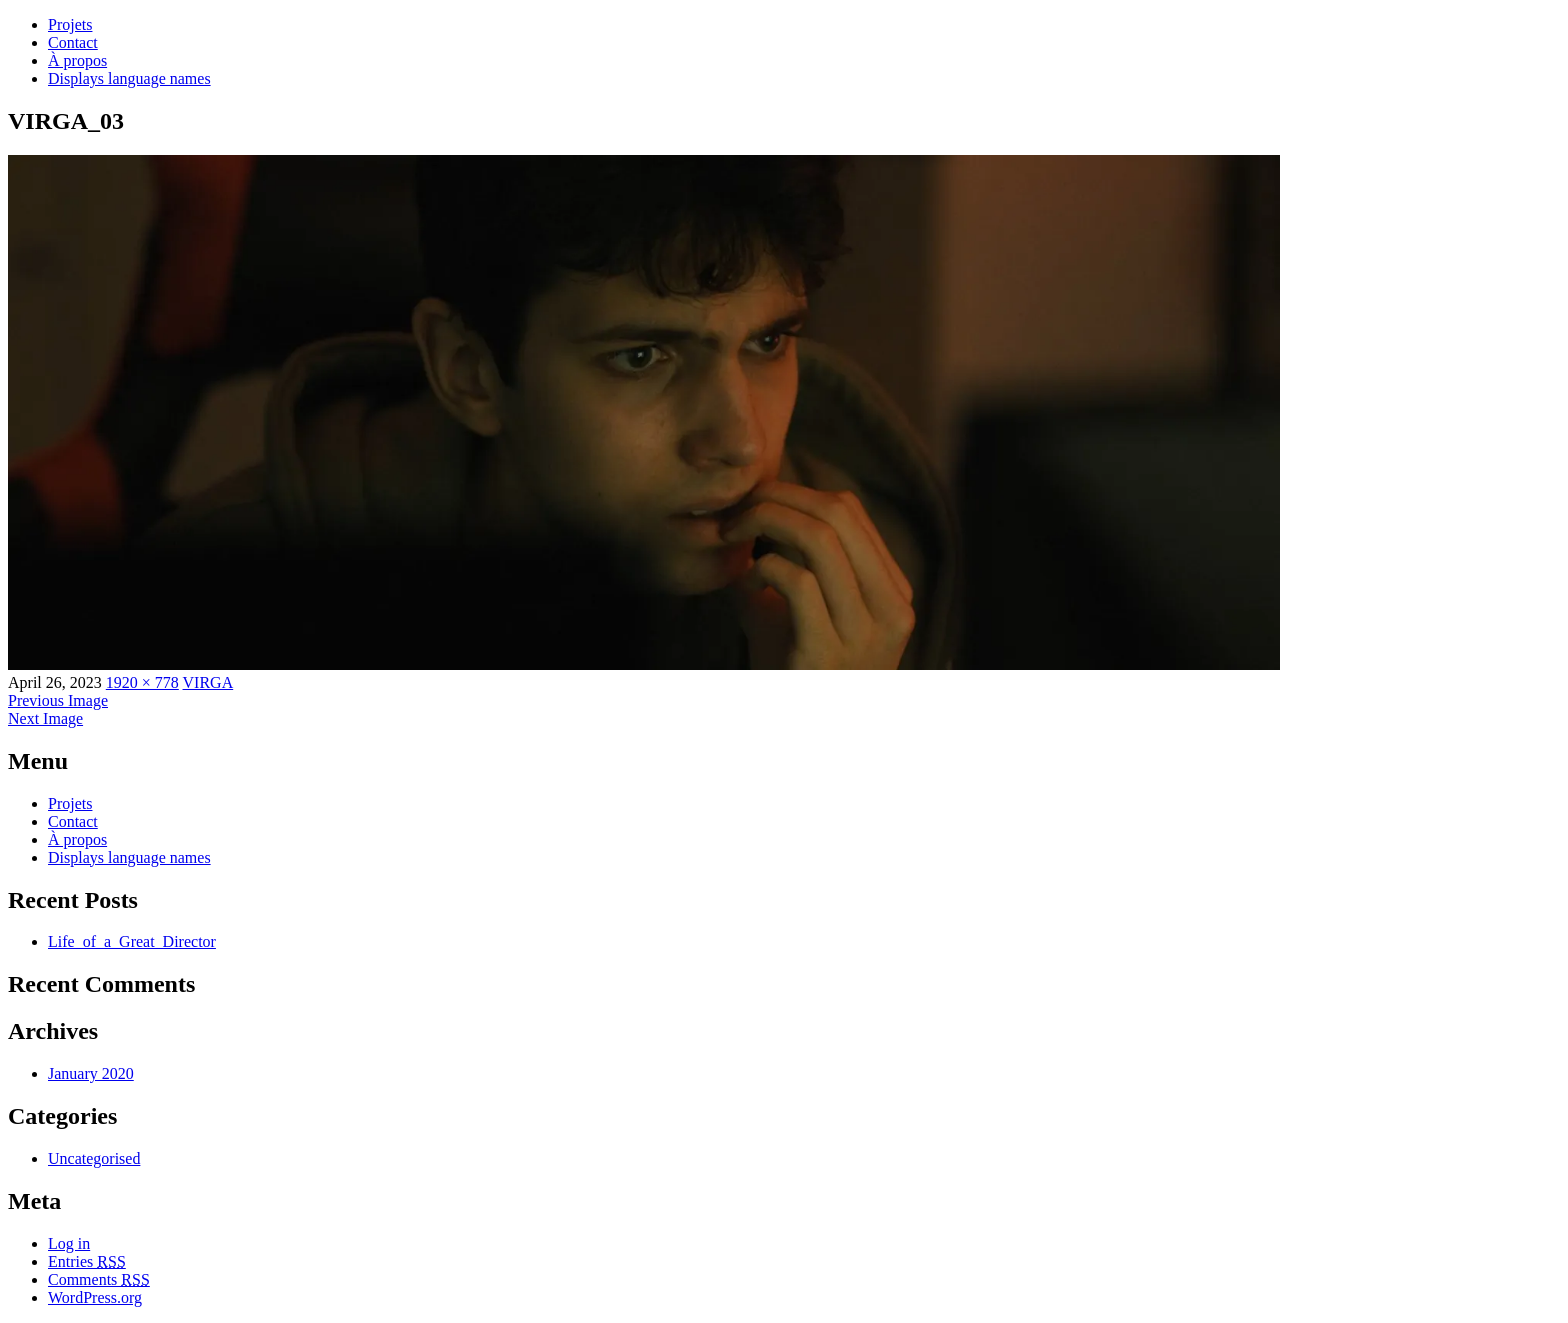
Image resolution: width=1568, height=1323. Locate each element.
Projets (70, 24)
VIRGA (208, 682)
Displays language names (129, 78)
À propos (77, 60)
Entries (87, 1261)
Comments (99, 1279)
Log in (69, 1243)
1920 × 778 (142, 682)
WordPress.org (95, 1297)
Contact (73, 42)
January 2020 (91, 1073)
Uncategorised (94, 1158)
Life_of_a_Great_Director (132, 941)
